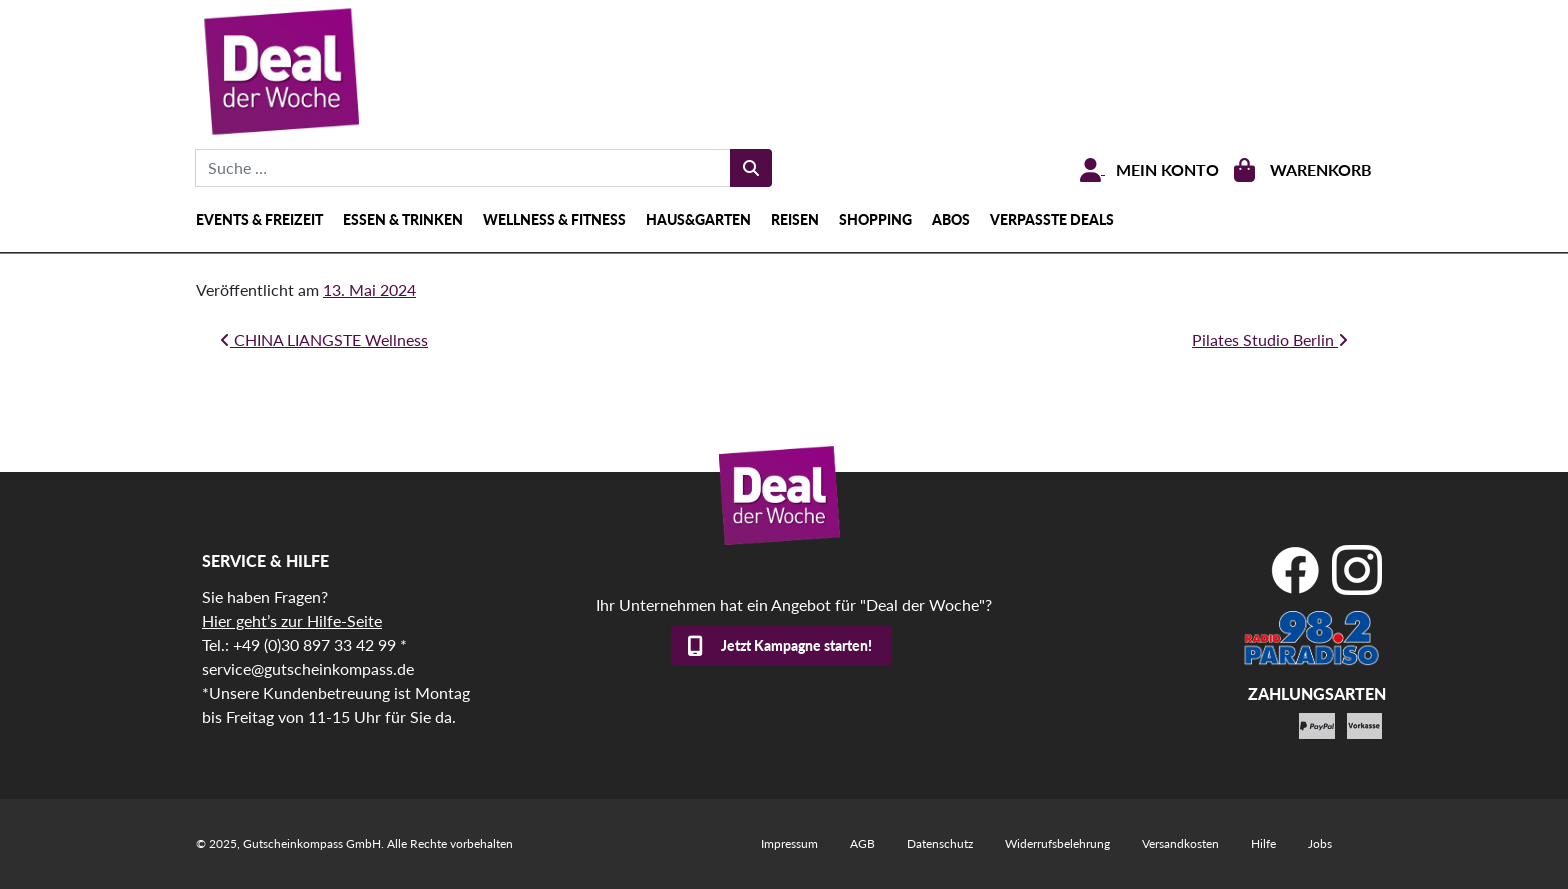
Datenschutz (940, 843)
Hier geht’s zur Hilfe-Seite (292, 620)
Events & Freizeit (259, 219)
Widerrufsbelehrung (1057, 843)
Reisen (795, 219)
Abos (951, 219)
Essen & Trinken (403, 219)
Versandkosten (1180, 843)
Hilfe (1263, 843)
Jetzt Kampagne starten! (796, 645)
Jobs (1320, 843)
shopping (875, 219)
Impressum (789, 843)
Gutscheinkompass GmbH (312, 843)
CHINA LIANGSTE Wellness (324, 339)
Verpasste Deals (1052, 219)
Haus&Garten (698, 219)
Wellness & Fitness (554, 219)
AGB (862, 843)
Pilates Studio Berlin (1270, 339)
